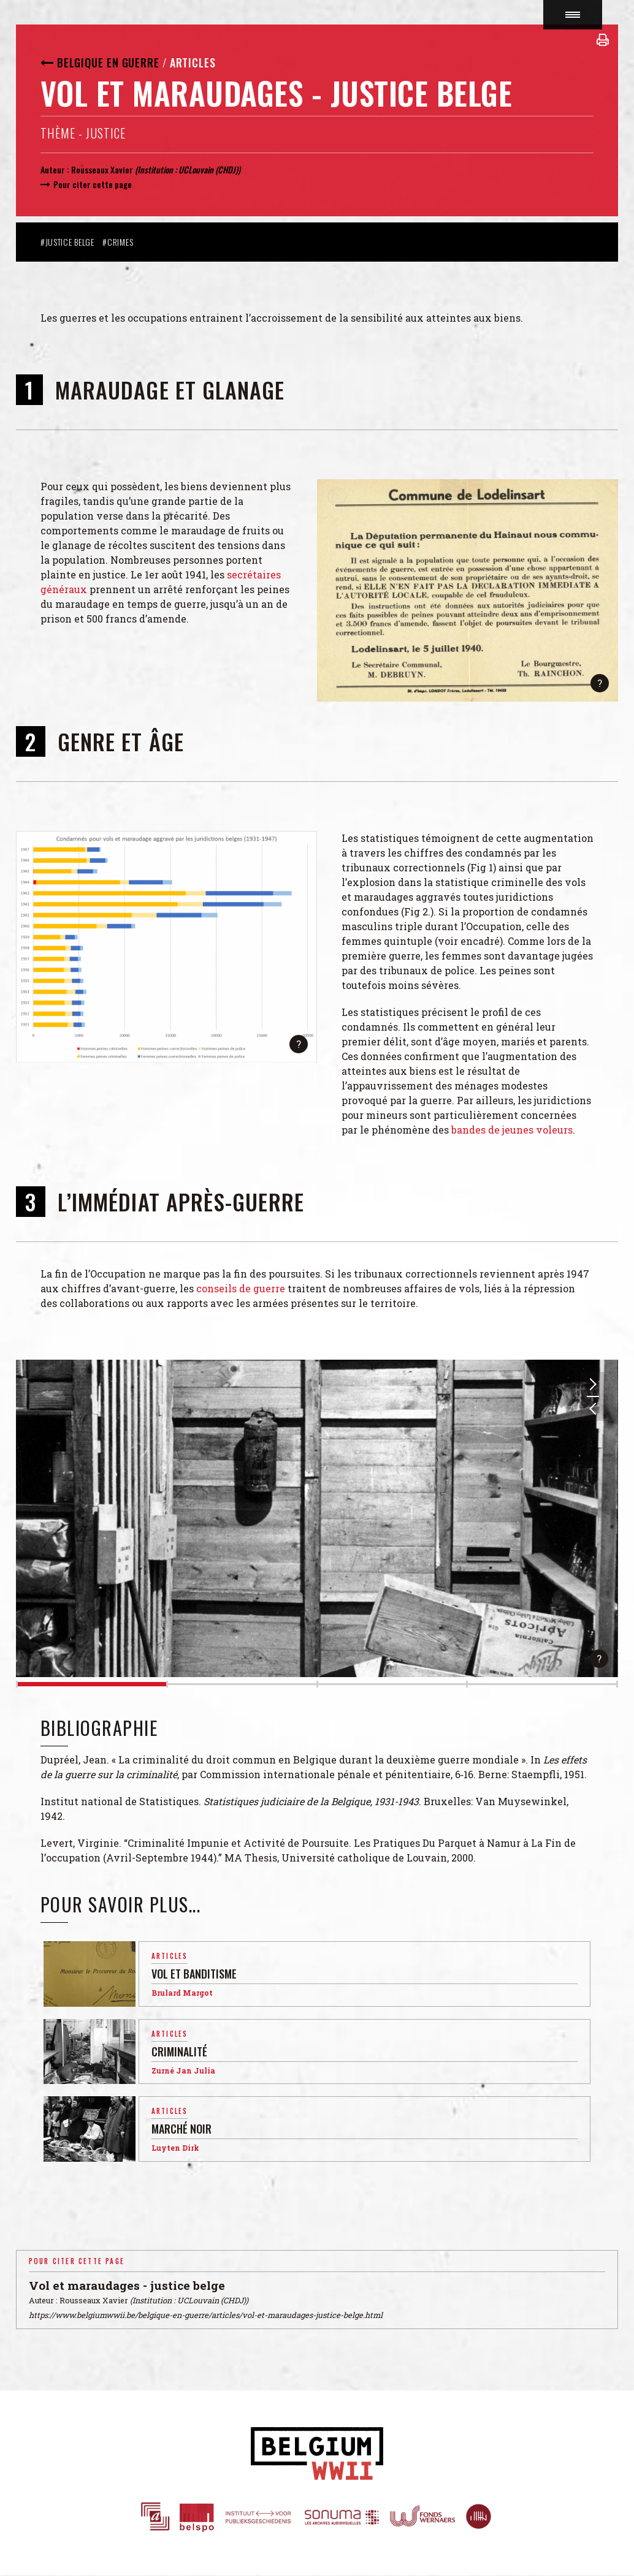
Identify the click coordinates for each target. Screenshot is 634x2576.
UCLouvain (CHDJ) (208, 169)
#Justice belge (67, 241)
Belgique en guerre (108, 62)
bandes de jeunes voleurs (512, 1129)
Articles (193, 62)
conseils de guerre (240, 1288)
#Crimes (117, 241)
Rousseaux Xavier (103, 169)
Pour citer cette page (92, 184)
